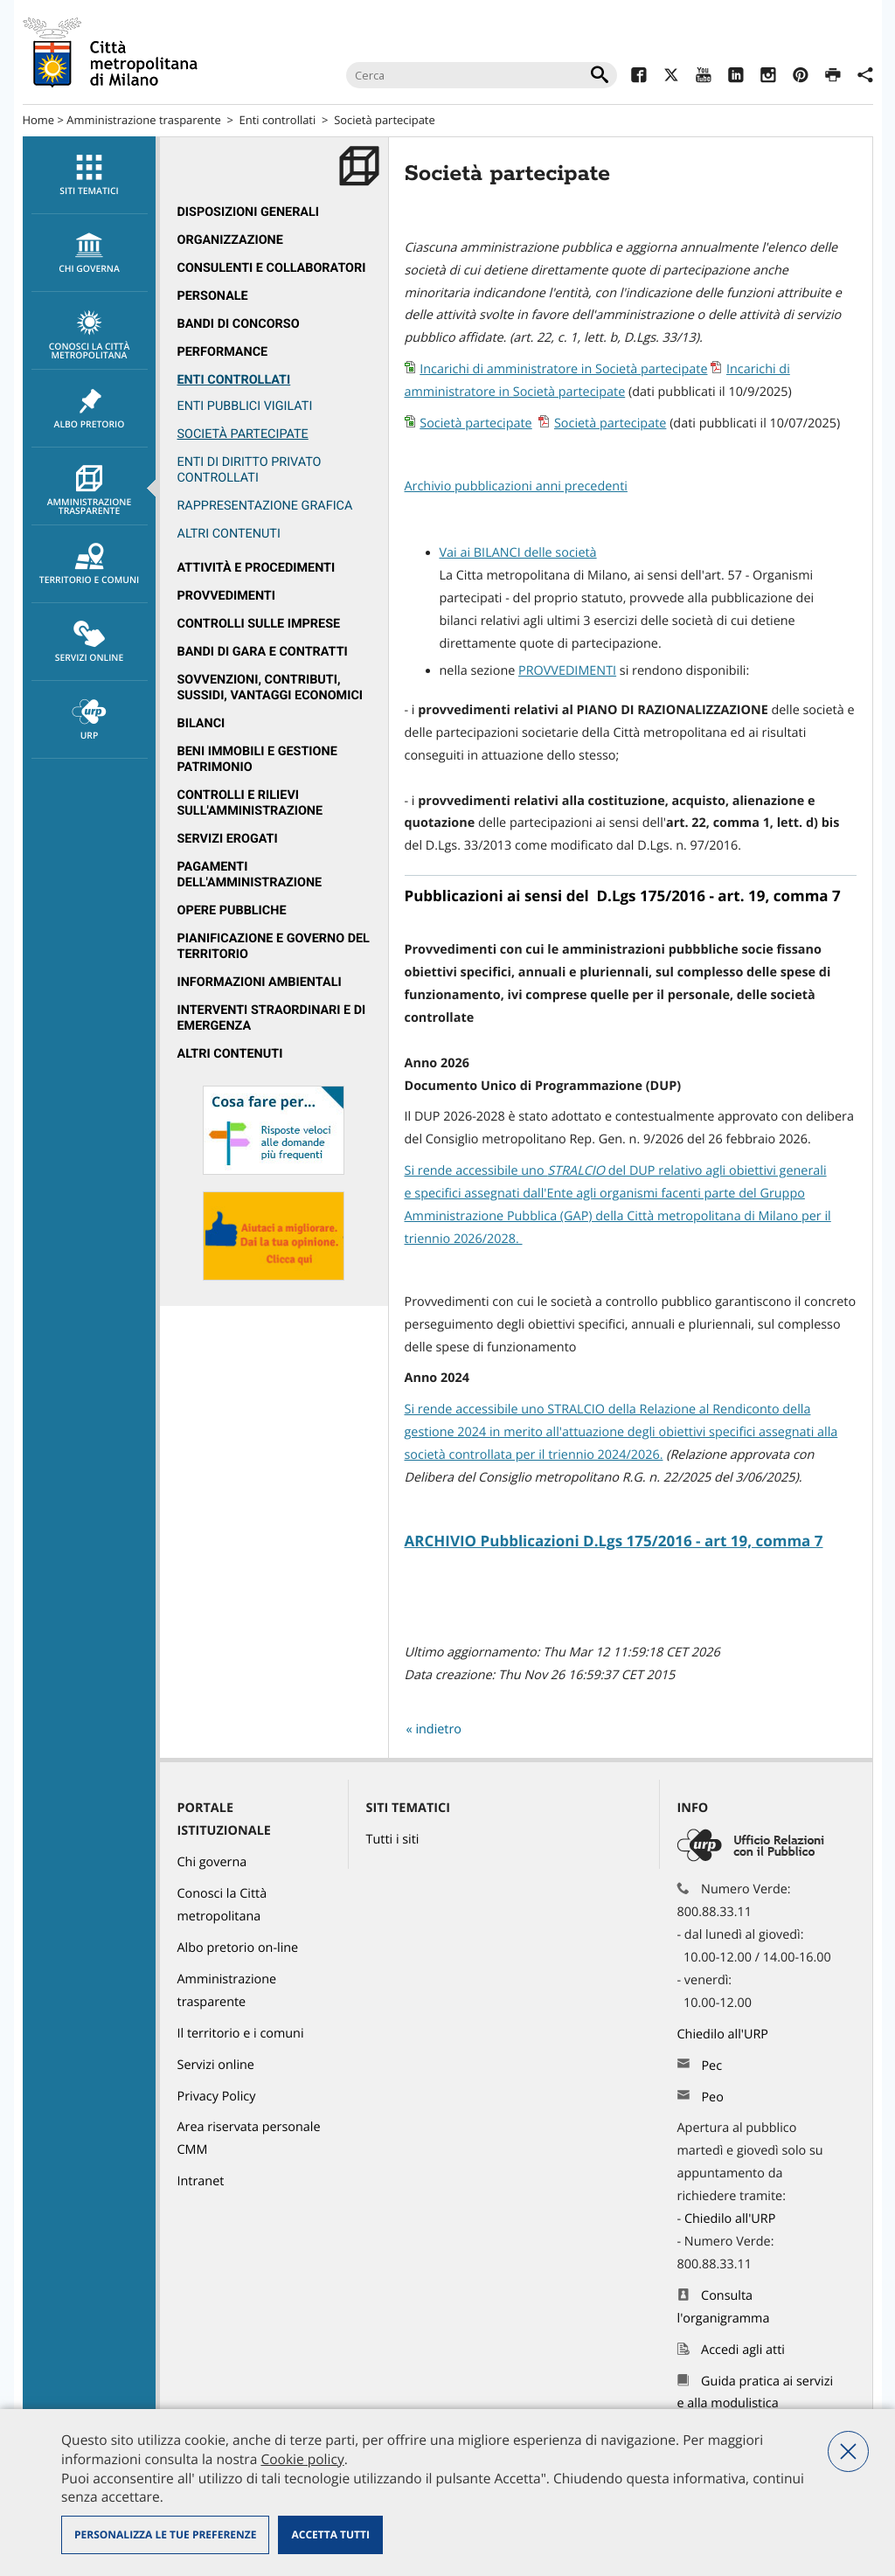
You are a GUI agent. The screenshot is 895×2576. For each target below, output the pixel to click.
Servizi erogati (227, 838)
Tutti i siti (393, 1839)
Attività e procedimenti (256, 567)
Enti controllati (277, 120)
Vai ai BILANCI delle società (518, 553)
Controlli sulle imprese (259, 623)
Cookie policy (301, 2458)
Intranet (201, 2181)
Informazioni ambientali (259, 982)
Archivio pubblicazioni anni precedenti (516, 486)
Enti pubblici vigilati (245, 406)
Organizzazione (230, 240)
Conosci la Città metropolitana (89, 335)
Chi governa (212, 1862)
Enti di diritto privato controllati (249, 470)
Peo (712, 2097)
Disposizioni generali (248, 212)
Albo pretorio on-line (238, 1948)
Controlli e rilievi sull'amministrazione (250, 803)
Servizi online (89, 642)
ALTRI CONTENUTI (229, 533)
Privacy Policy (216, 2096)
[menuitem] (89, 175)
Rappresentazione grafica (265, 505)
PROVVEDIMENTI (567, 671)
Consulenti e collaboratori (271, 267)
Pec (711, 2066)
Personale (212, 295)
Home (39, 120)
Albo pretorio (89, 409)
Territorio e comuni (89, 565)
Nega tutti (848, 2451)
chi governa (89, 253)
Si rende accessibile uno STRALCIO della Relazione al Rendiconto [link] (592, 1409)
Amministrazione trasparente (143, 120)
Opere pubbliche (232, 910)
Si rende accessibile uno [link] (476, 1171)
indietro (438, 1729)
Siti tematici (89, 176)
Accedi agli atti (743, 2350)
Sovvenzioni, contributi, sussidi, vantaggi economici (270, 687)
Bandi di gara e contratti (262, 651)
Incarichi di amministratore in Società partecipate (563, 369)
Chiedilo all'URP (724, 2034)
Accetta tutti (330, 2534)
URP (89, 720)
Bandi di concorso (238, 323)
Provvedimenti (226, 595)
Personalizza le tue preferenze (165, 2534)
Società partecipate (384, 120)
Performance (222, 351)
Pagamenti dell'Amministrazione (250, 874)
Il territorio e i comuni (240, 2033)
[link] (576, 1171)
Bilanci (201, 723)
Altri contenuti (230, 1053)
